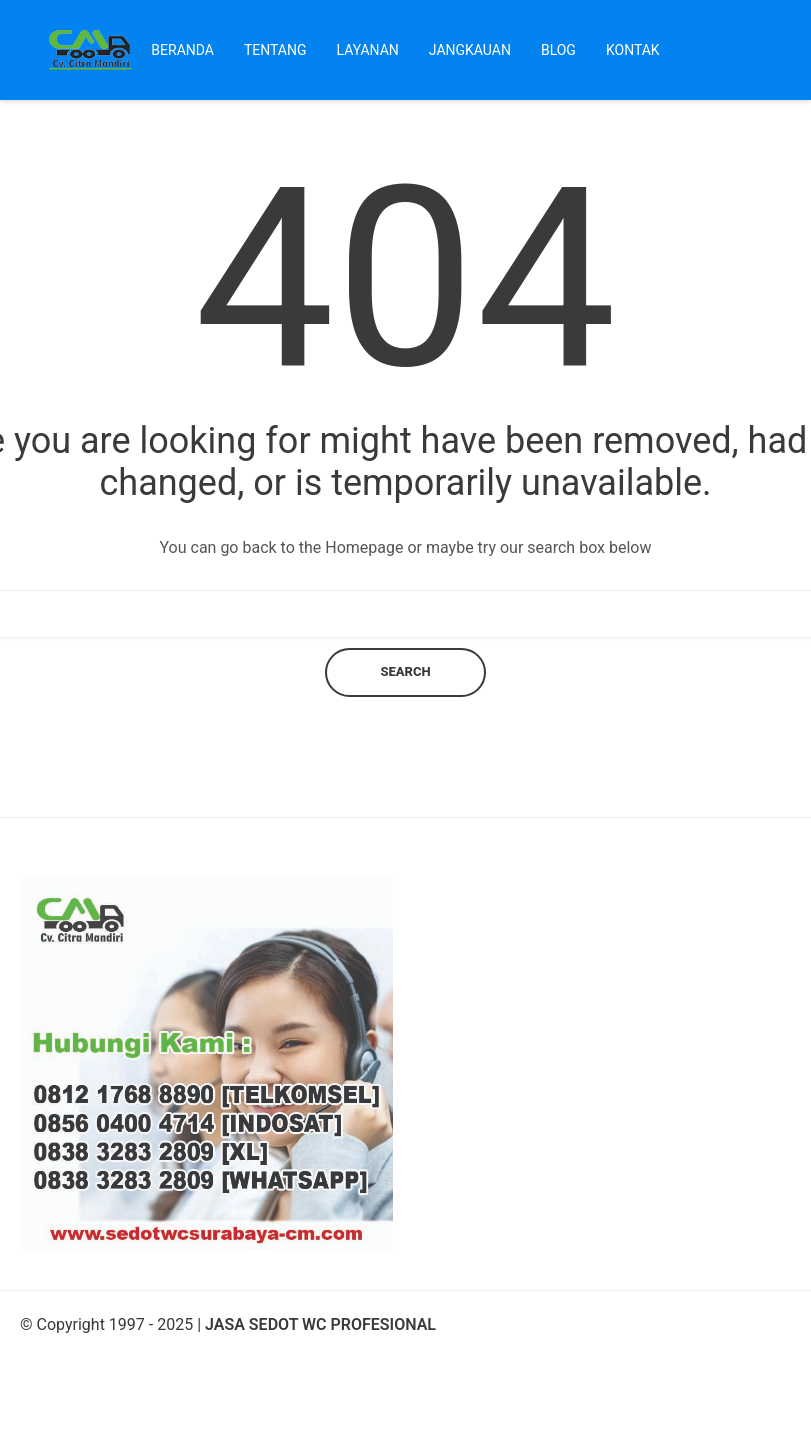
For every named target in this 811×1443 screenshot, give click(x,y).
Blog (558, 50)
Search (405, 671)
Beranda (182, 50)
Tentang (275, 50)
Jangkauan (470, 50)
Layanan (368, 50)
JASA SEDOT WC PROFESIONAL (320, 1324)
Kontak (633, 50)
